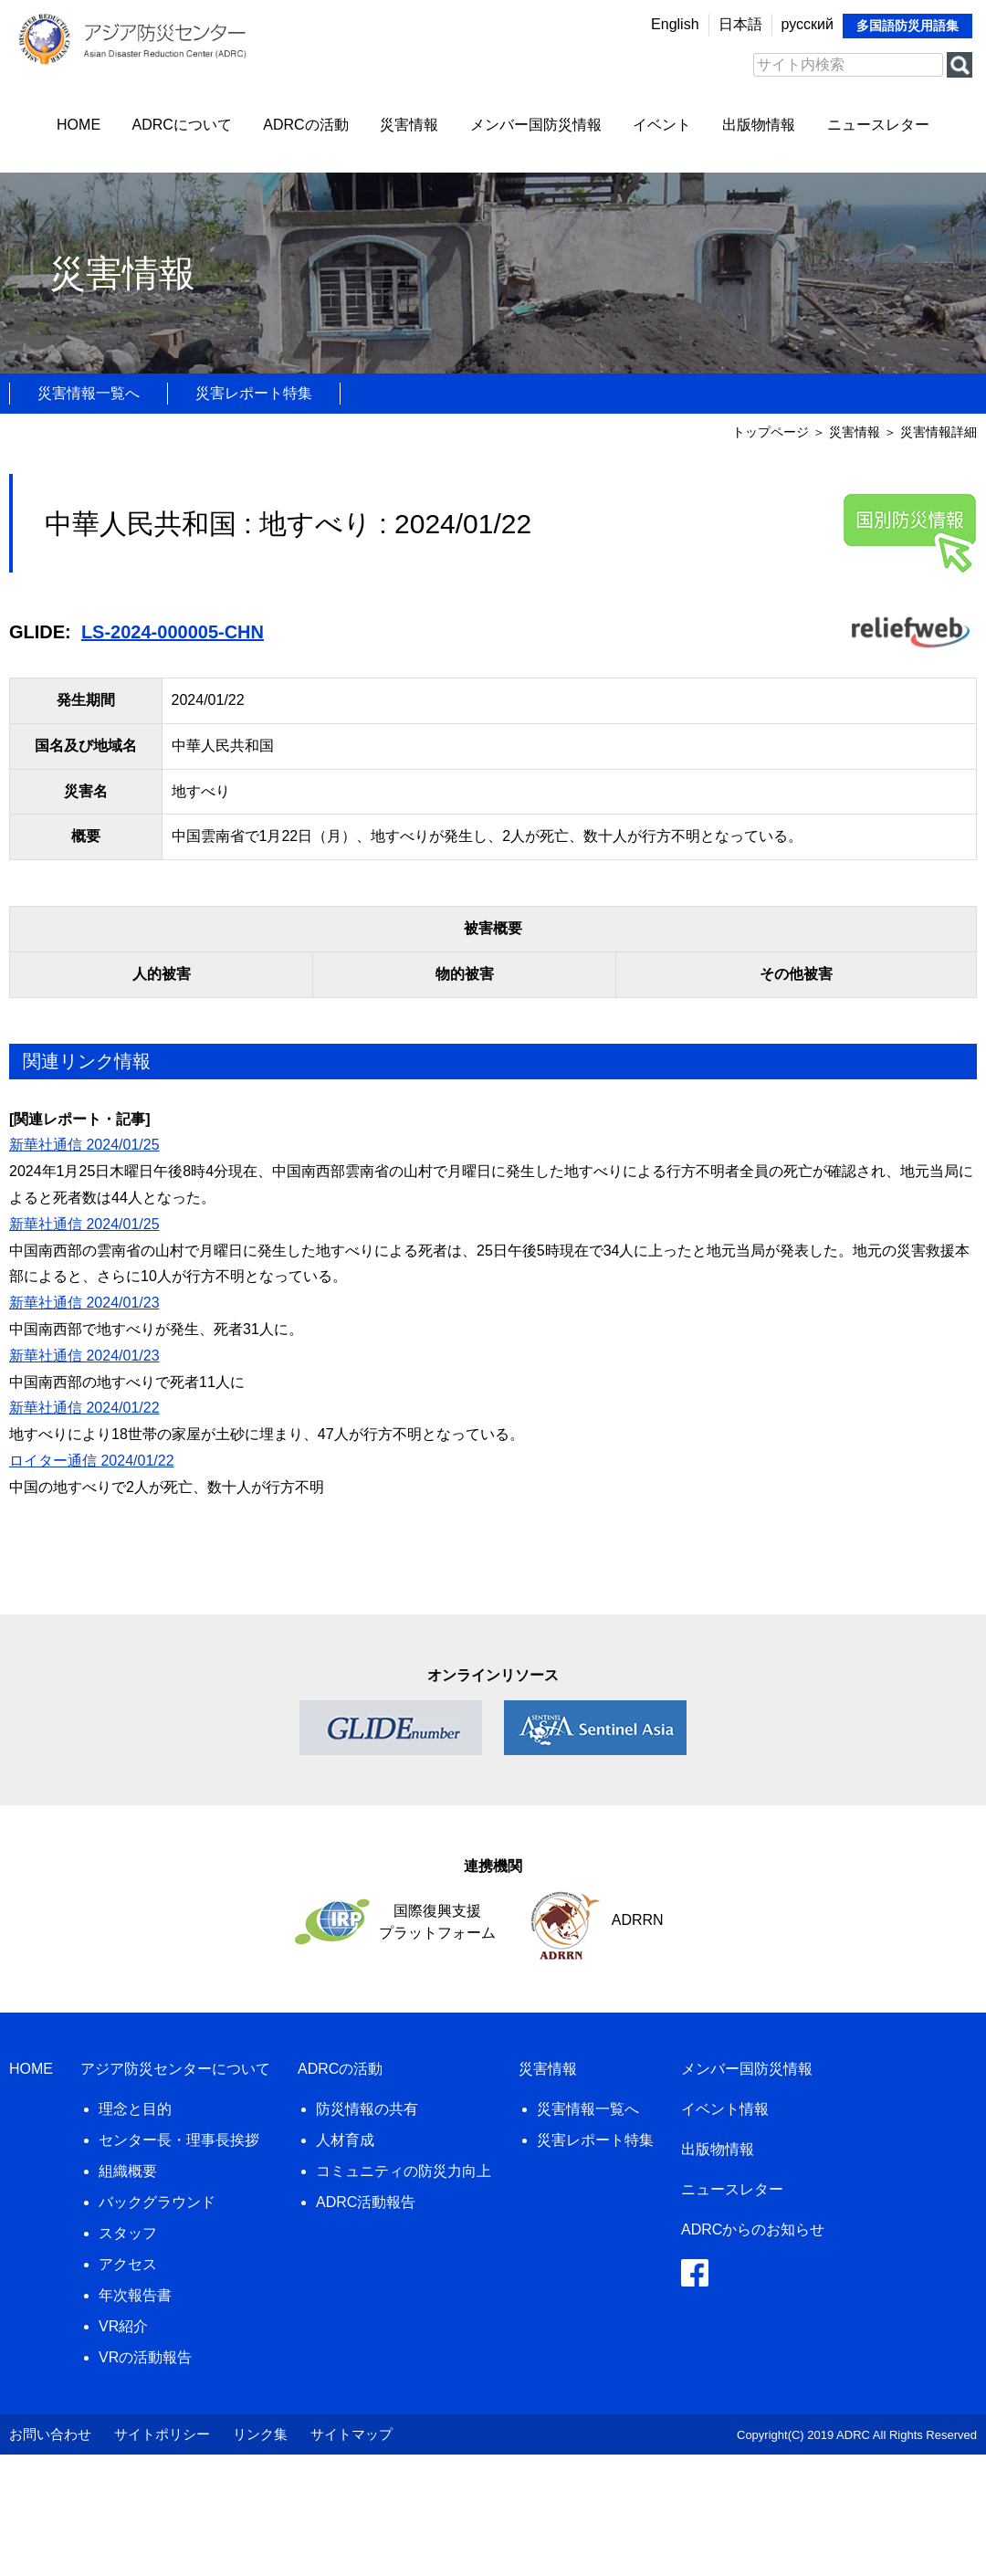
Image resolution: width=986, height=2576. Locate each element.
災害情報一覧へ (88, 393)
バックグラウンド (157, 2202)
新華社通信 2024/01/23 (84, 1302)
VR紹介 (123, 2326)
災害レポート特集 (253, 393)
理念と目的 (135, 2109)
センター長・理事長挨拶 (179, 2140)
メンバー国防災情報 (536, 124)
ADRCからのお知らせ (752, 2229)
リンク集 (260, 2434)
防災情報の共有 (367, 2109)
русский (807, 24)
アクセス (128, 2264)
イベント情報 (725, 2109)
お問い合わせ (50, 2434)
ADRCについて (182, 124)
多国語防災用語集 (907, 25)
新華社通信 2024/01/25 (84, 1144)
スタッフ (128, 2233)
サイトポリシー (162, 2434)
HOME (78, 124)
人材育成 (345, 2140)
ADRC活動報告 (365, 2202)
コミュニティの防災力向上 (403, 2171)
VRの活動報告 (145, 2357)
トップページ (770, 432)
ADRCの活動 (305, 124)
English (674, 24)
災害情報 (409, 124)
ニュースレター (878, 124)
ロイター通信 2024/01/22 (91, 1460)
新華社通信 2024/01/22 (84, 1407)
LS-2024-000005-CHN (172, 632)
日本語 (740, 24)
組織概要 (128, 2171)
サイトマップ (351, 2434)
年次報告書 (135, 2295)
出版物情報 (758, 124)
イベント (662, 124)
